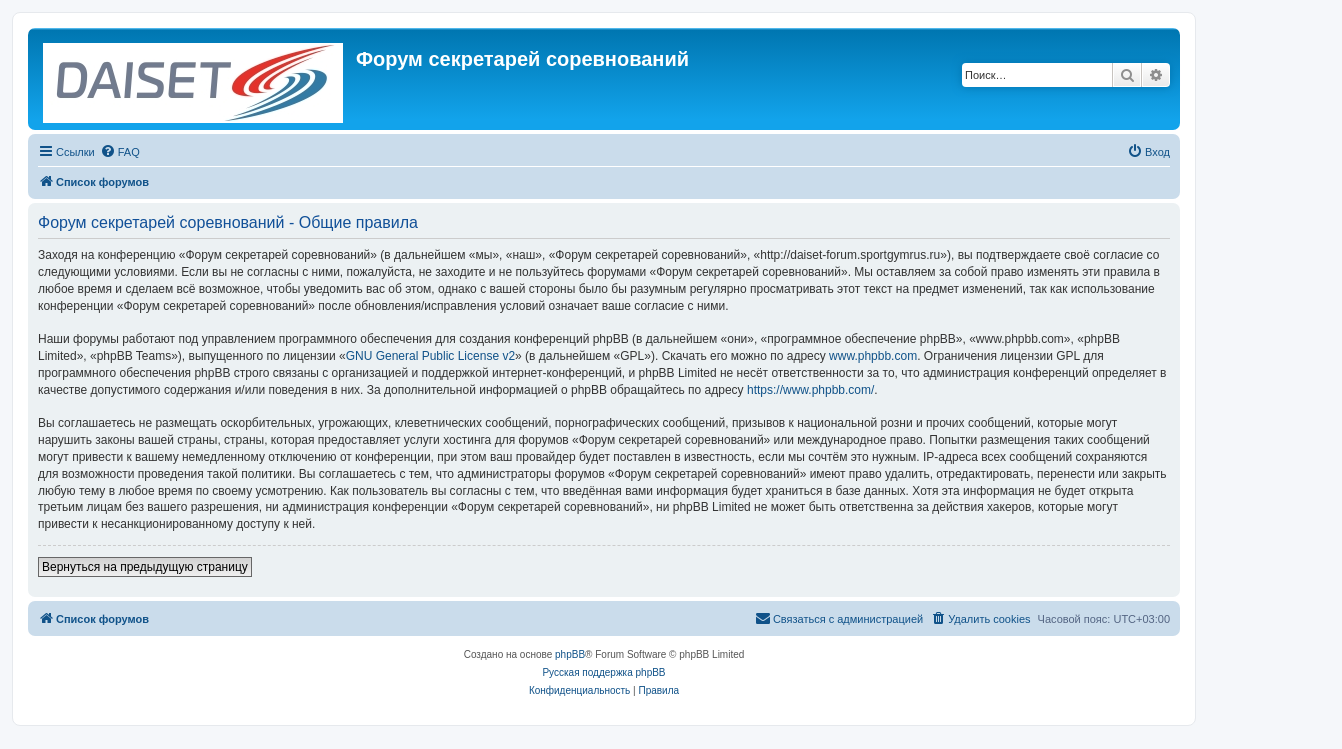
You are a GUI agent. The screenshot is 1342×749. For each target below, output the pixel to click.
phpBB (570, 654)
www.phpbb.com (873, 356)
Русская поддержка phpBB (603, 672)
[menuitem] (120, 152)
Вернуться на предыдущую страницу (145, 567)
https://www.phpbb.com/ (810, 390)
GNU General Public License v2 (430, 356)
